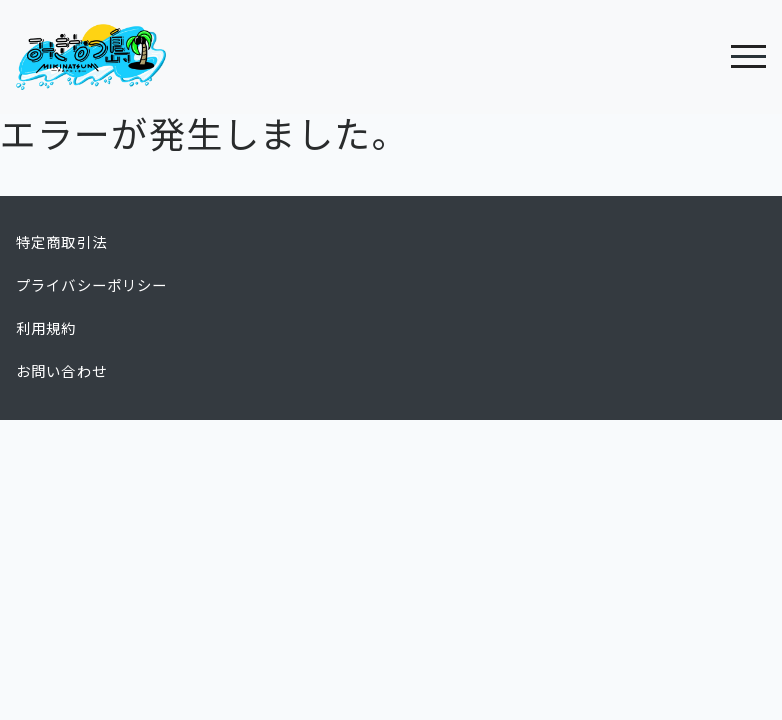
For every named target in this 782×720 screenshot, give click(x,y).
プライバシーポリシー (92, 286)
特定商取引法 (61, 243)
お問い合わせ (61, 372)
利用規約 (46, 329)
